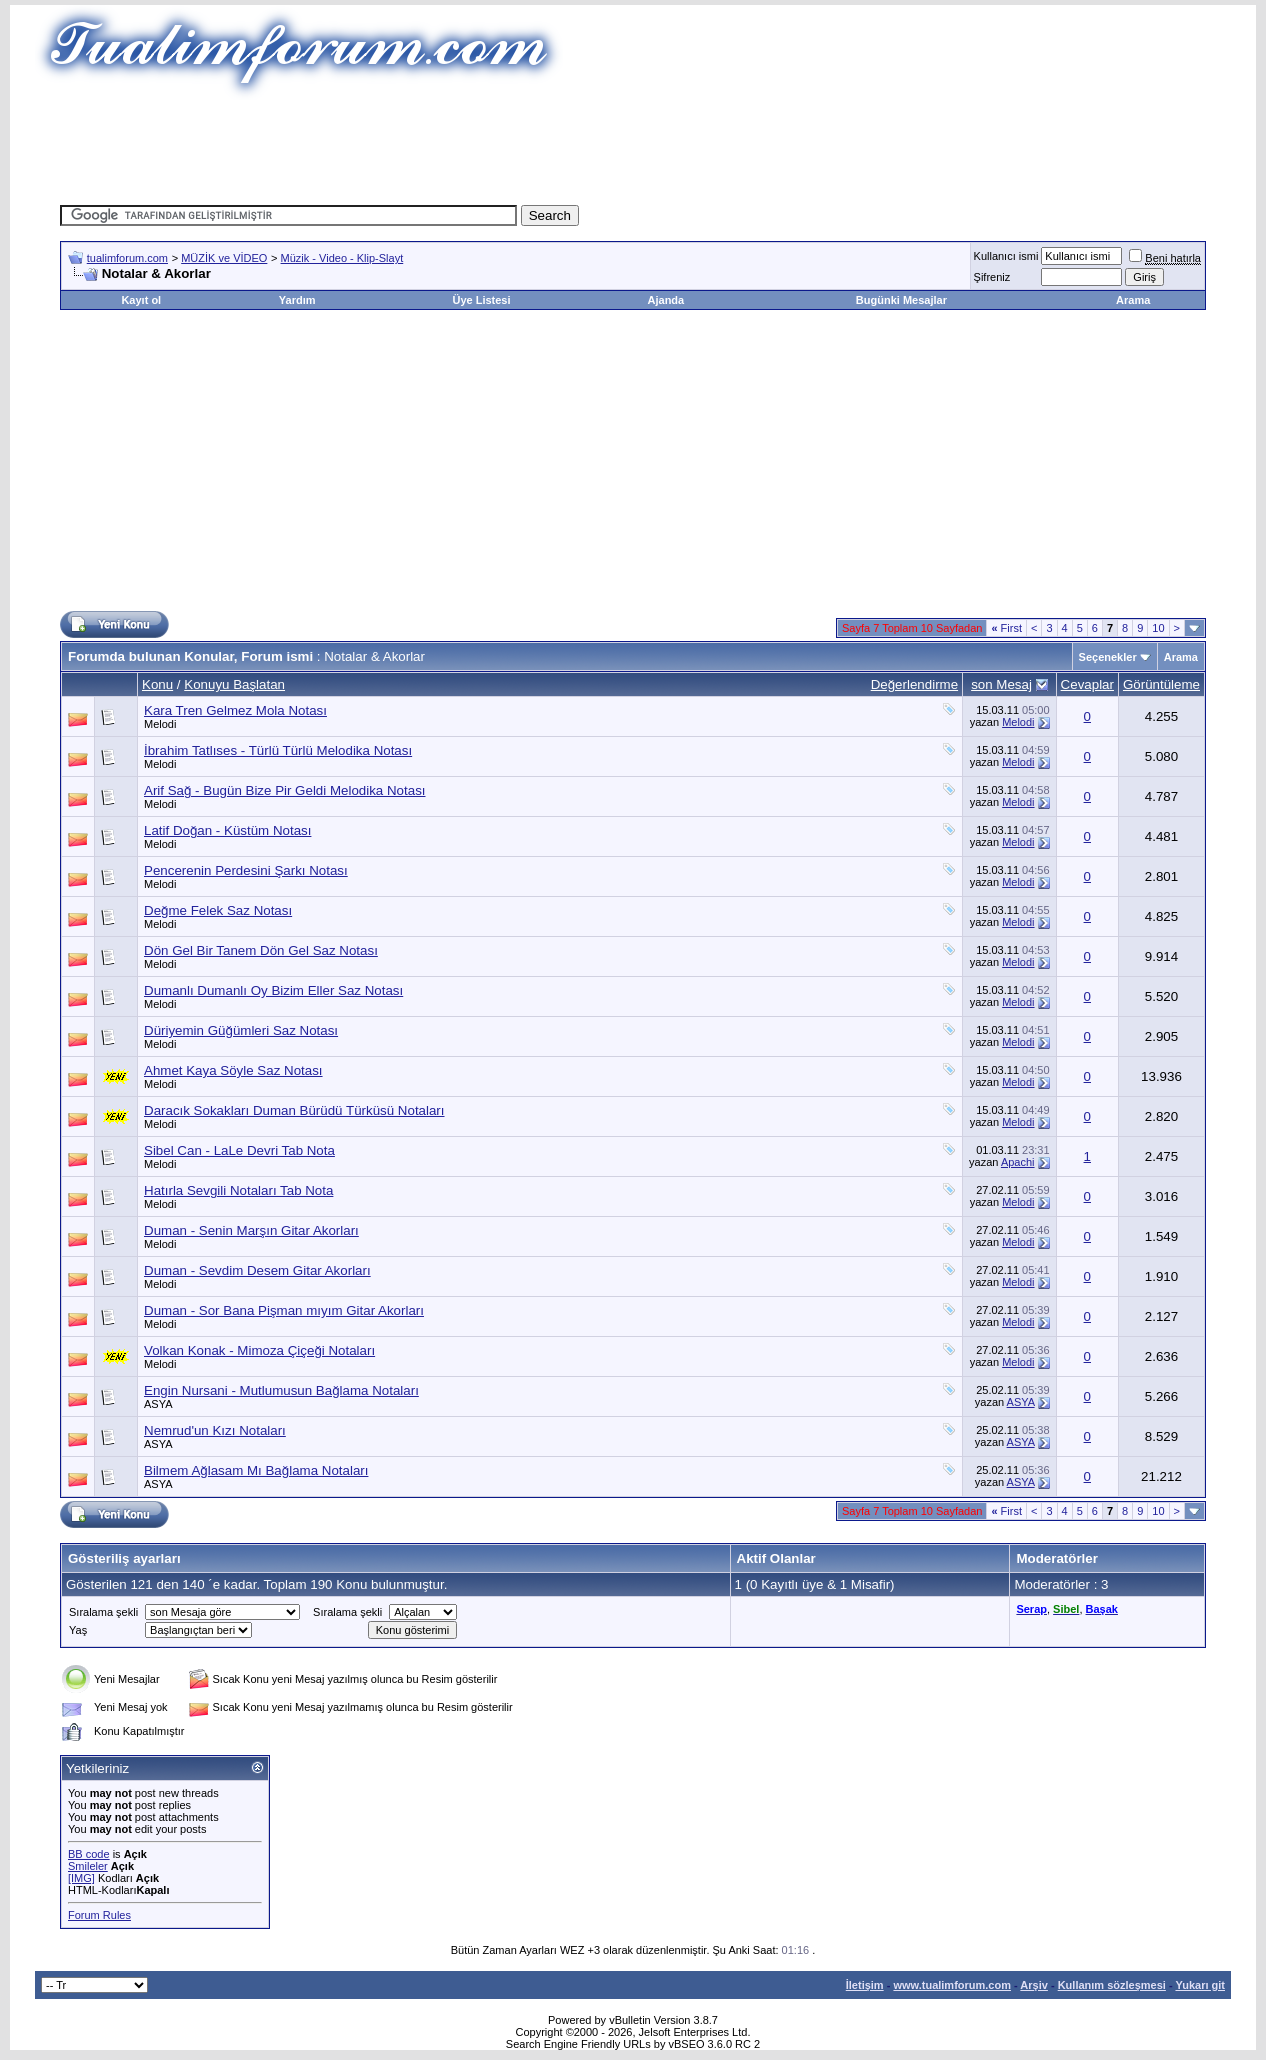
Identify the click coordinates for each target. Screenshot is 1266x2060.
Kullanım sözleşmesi (1112, 1985)
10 (1158, 628)
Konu (157, 684)
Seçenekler (1108, 657)
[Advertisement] (633, 145)
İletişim (865, 1985)
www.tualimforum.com (952, 1985)
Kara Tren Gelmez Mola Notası (235, 710)
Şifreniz (992, 277)
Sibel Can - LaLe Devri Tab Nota (239, 1150)
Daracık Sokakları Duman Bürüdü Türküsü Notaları (294, 1110)
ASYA (158, 1404)
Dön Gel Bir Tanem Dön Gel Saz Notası (261, 950)
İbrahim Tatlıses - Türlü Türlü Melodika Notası (278, 750)
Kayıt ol (141, 300)
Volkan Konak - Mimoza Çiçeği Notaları (259, 1350)
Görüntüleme (1161, 684)
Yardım (297, 300)
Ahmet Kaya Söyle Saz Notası (233, 1070)
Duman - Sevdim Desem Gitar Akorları (257, 1270)
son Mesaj (1001, 684)
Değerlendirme (914, 684)
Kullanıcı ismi (1006, 256)
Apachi (1018, 1162)
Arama (1133, 300)
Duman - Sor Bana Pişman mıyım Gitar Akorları (284, 1310)
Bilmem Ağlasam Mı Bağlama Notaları (256, 1470)
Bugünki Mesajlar (901, 300)
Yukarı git (1200, 1985)
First (1006, 628)
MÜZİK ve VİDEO (224, 258)
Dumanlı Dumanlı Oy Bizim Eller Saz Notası (273, 990)
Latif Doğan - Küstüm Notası (227, 830)
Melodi (160, 724)
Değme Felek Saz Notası (218, 910)
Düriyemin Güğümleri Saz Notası (241, 1030)
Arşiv (1034, 1985)
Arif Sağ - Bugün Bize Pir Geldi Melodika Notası (285, 790)
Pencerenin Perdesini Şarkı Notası (246, 870)
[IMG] (81, 1878)
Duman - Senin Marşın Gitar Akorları (251, 1230)
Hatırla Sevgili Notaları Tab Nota (238, 1190)
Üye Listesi (481, 300)
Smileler (88, 1866)
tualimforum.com (127, 258)
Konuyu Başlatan (234, 684)
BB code (89, 1854)
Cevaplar (1087, 684)
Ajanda (666, 300)
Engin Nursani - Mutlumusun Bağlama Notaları (281, 1390)
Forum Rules (99, 1915)
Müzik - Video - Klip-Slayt (342, 258)
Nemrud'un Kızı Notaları (215, 1430)
